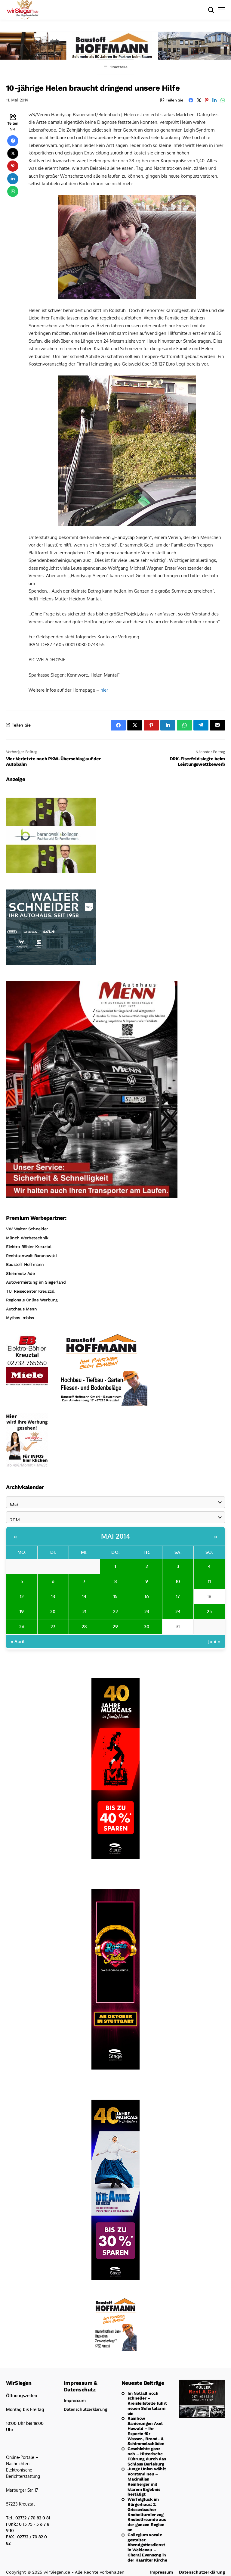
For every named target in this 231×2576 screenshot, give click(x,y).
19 (22, 1611)
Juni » (214, 1641)
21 (84, 1611)
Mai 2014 (115, 1536)
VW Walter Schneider (27, 1228)
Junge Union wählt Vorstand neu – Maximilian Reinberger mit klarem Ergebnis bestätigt (147, 2481)
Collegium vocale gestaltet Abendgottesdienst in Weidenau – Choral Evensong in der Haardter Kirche (147, 2547)
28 (84, 1626)
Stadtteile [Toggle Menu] (115, 67)
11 (209, 1581)
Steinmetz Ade (20, 1273)
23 (146, 1611)
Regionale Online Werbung (32, 1299)
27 (53, 1626)
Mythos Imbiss (20, 1317)
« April (18, 1641)
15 (115, 1596)
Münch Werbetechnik (27, 1237)
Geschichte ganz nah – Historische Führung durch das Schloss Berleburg (147, 2456)
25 (209, 1611)
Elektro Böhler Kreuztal (28, 1246)
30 (146, 1626)
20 (53, 1611)
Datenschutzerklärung (85, 2409)
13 (53, 1596)
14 (84, 1596)
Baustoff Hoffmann (25, 1264)
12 (22, 1596)
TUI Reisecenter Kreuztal (30, 1291)
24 (177, 1611)
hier (104, 690)
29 (115, 1626)
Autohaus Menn (21, 1309)
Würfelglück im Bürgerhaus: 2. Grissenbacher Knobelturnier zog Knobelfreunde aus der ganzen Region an (147, 2514)
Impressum (74, 2400)
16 (147, 1596)
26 (21, 1626)
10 (178, 1581)
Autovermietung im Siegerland (36, 1282)
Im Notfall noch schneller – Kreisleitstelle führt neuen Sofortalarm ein (147, 2403)
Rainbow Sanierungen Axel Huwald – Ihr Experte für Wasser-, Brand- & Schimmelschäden (146, 2431)
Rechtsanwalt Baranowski (31, 1255)
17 (178, 1596)
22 (115, 1611)
